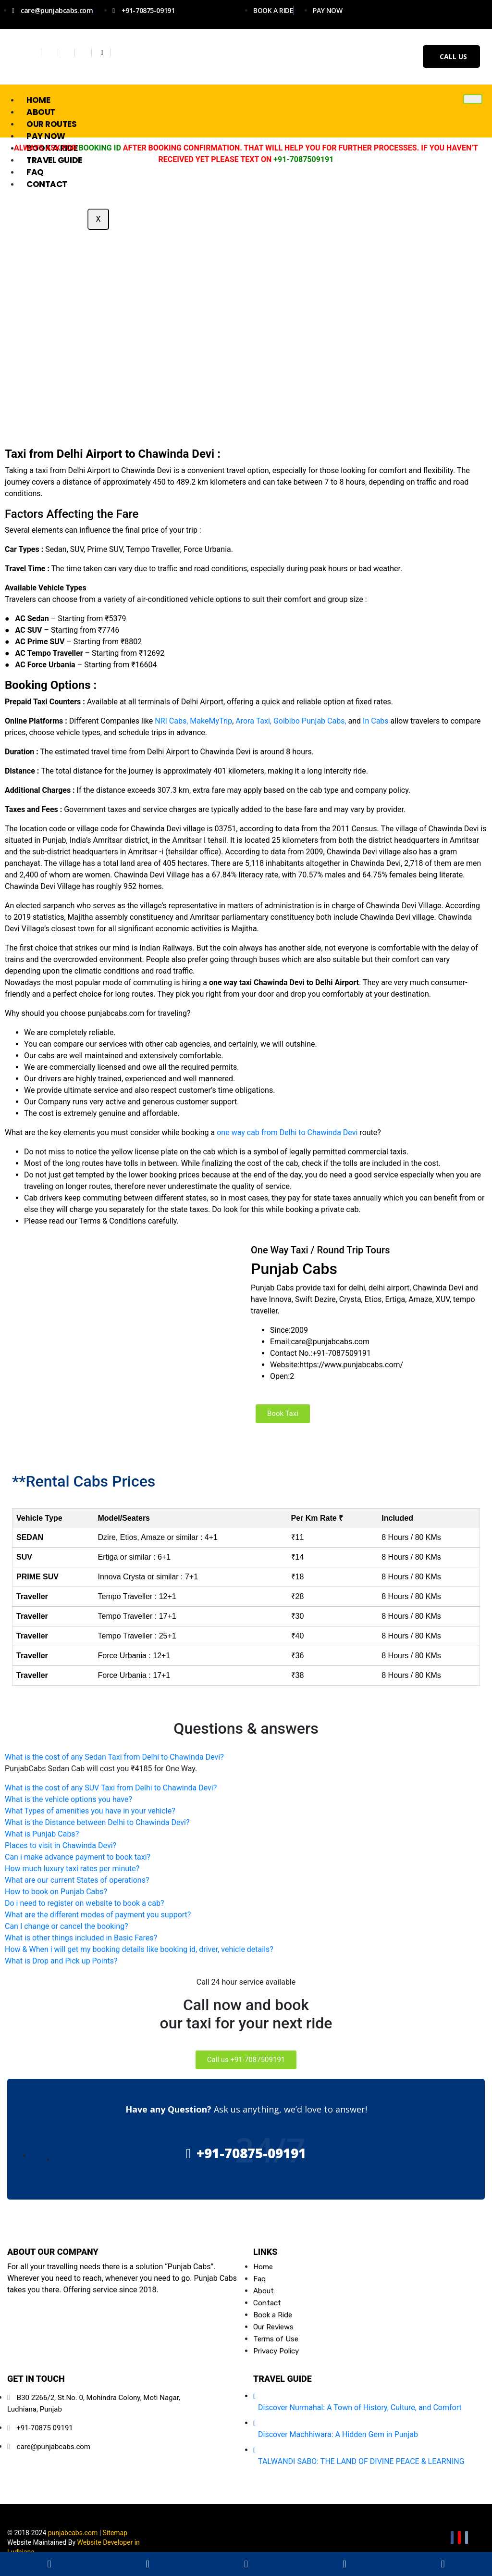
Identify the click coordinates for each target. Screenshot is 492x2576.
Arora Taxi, (252, 720)
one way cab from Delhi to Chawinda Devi (288, 1132)
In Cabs (376, 720)
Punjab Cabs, (324, 720)
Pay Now (45, 136)
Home (38, 100)
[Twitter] (50, 52)
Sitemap (115, 2533)
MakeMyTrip (211, 720)
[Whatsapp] (102, 52)
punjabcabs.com (73, 2533)
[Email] (466, 2537)
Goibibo (286, 720)
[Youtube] (84, 52)
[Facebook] (33, 52)
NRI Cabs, (171, 720)
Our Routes (51, 124)
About (40, 112)
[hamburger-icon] (472, 99)
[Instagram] (67, 52)
